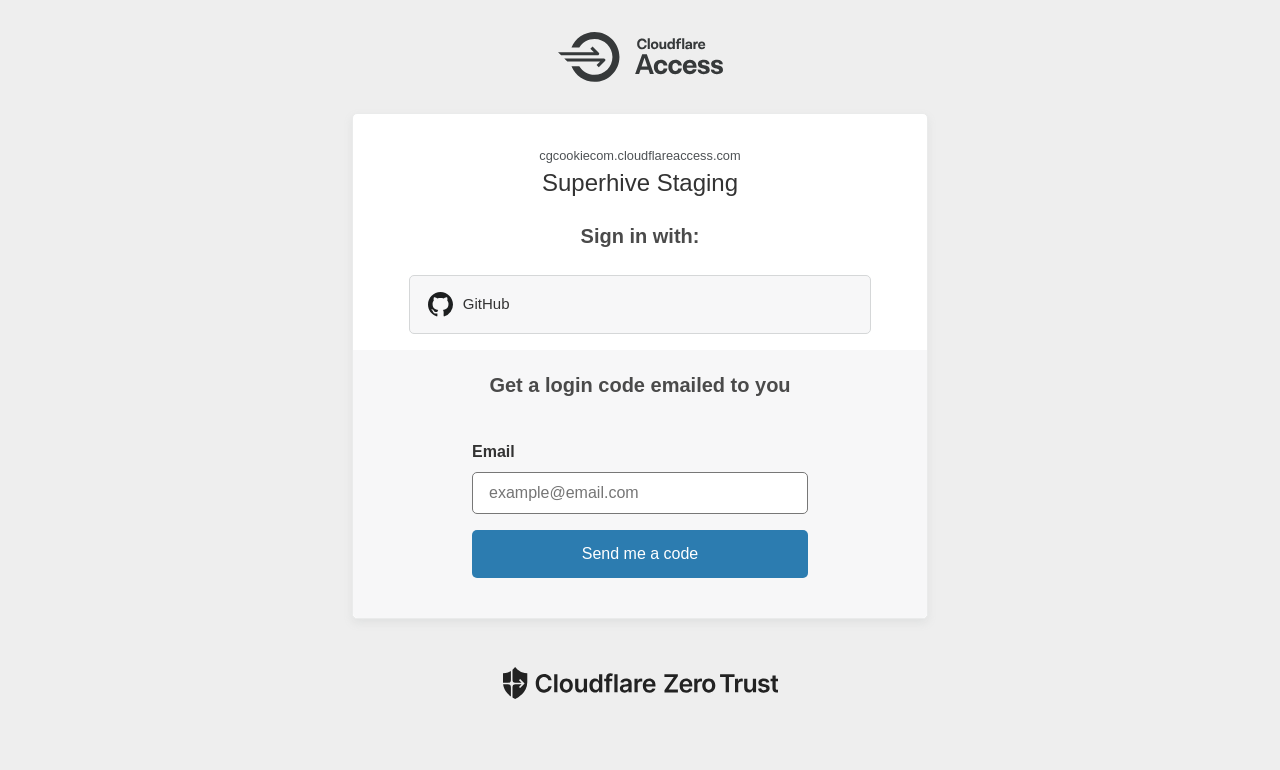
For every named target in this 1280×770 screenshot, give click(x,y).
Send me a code (640, 553)
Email (493, 451)
